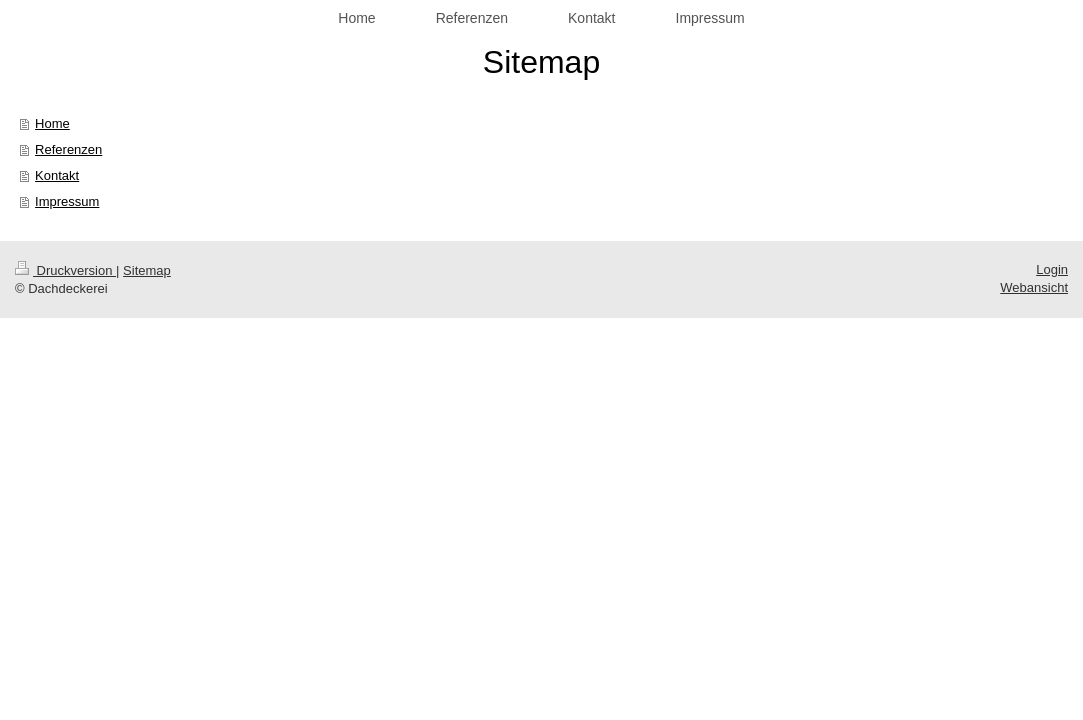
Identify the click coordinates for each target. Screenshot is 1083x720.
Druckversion (65, 270)
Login (1052, 269)
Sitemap (147, 270)
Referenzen (68, 149)
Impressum (67, 201)
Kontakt (57, 175)
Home (52, 123)
